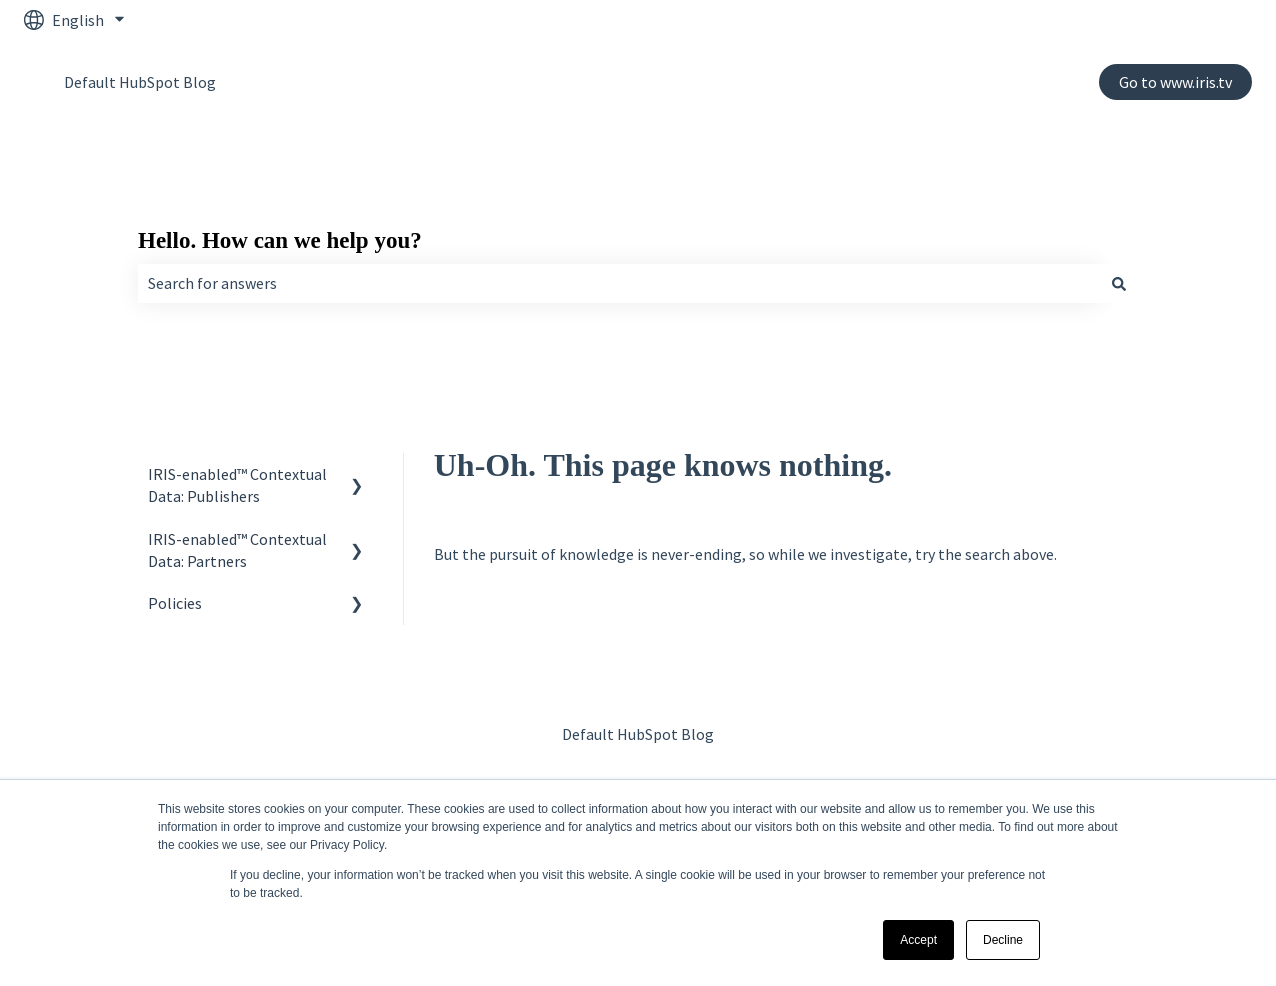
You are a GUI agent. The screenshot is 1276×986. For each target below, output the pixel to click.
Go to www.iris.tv (1175, 82)
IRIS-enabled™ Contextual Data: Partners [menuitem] (237, 550)
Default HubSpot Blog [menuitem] (638, 734)
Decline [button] (1003, 940)
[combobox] (619, 283)
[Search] (1119, 283)
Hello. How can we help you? (280, 240)
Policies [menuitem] (175, 603)
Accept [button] (918, 940)
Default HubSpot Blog (140, 82)
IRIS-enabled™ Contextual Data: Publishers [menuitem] (237, 485)
